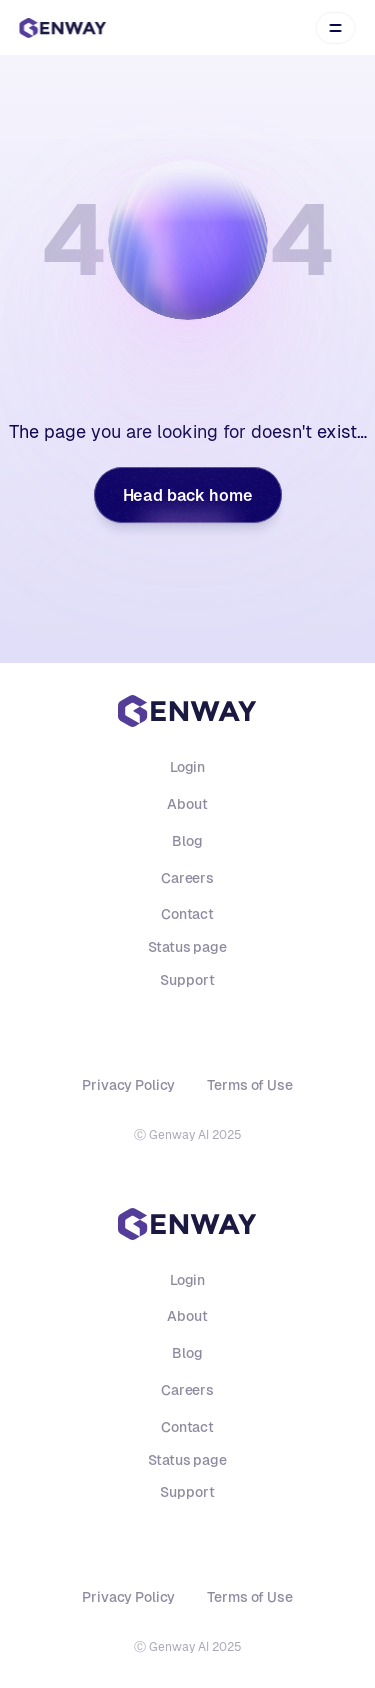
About (187, 804)
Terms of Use (249, 1085)
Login (187, 767)
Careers (187, 878)
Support (187, 980)
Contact (187, 914)
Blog (187, 841)
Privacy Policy (128, 1085)
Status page (187, 947)
